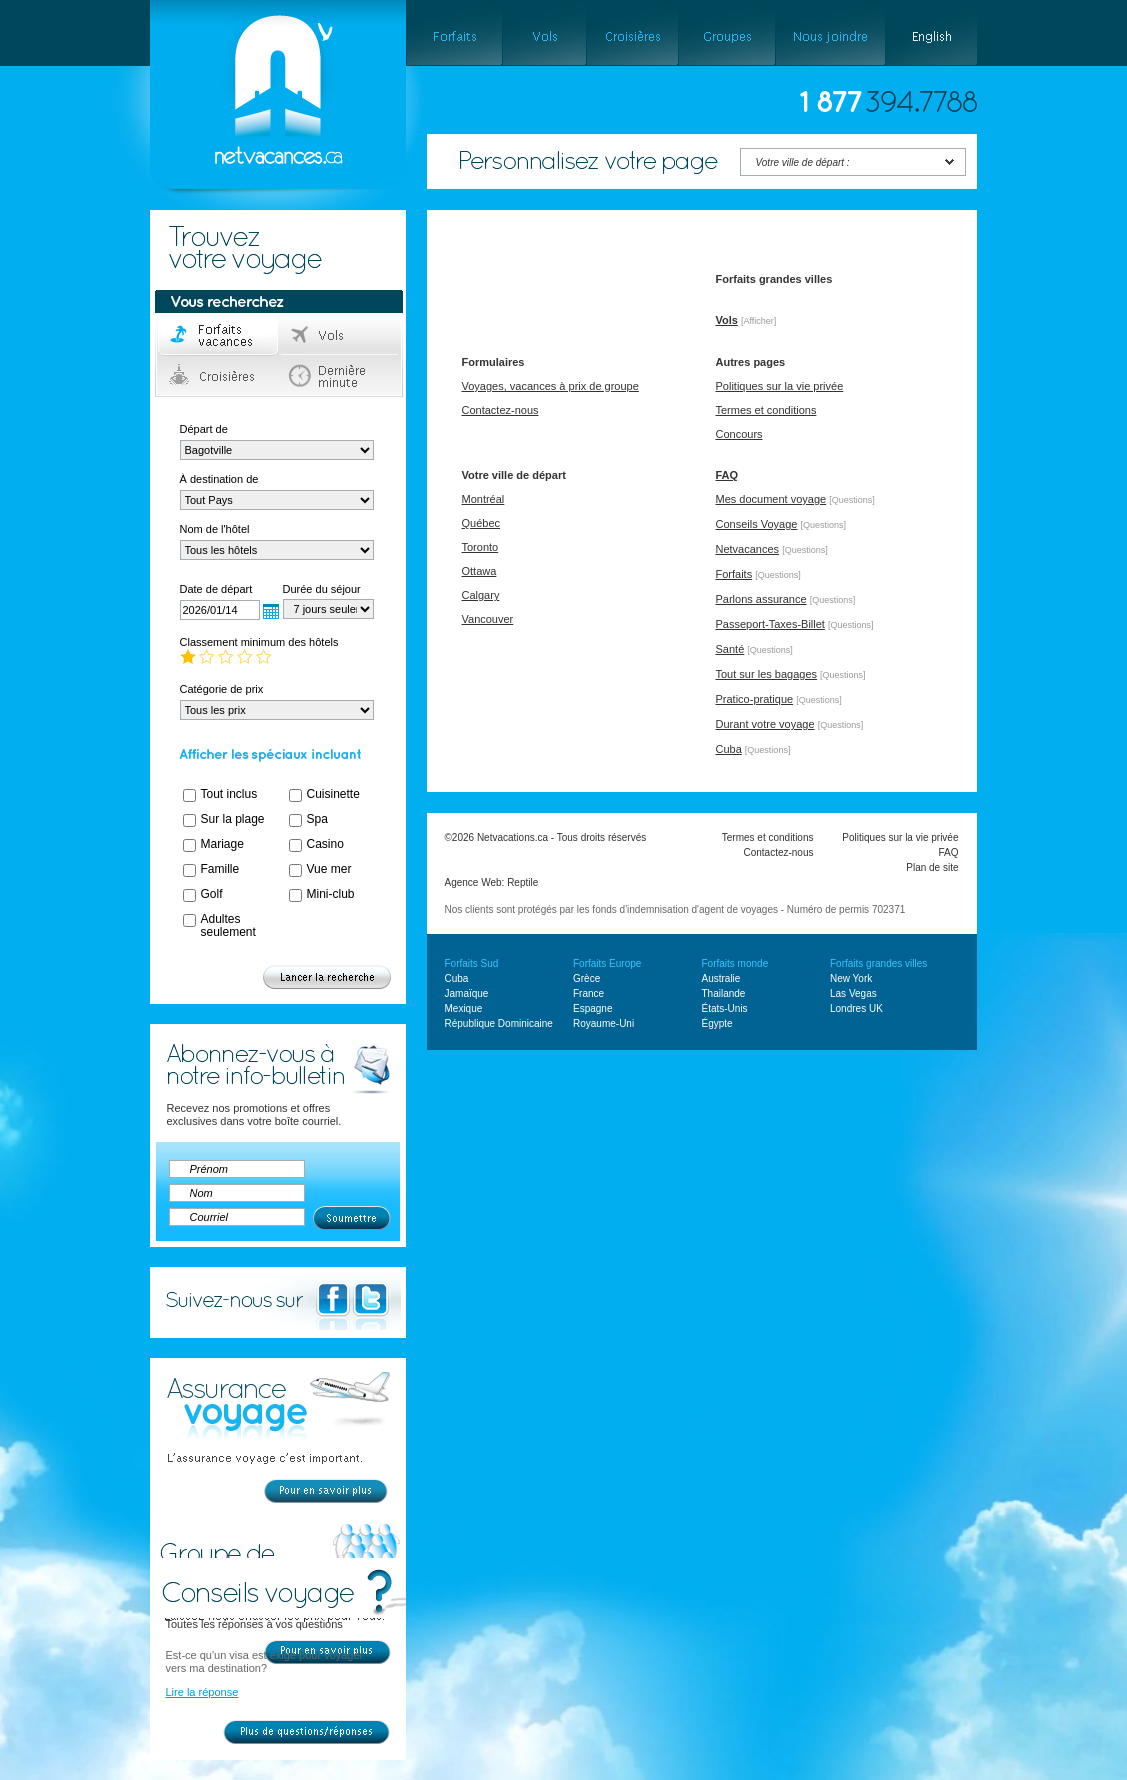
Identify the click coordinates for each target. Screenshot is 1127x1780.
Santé (730, 649)
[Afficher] (758, 321)
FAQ (727, 475)
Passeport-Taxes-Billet (770, 624)
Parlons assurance (761, 599)
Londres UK (856, 1008)
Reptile (522, 882)
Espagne (592, 1008)
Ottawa (479, 571)
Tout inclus (229, 794)
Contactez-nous (500, 410)
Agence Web (473, 882)
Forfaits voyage (218, 336)
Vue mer (329, 869)
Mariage (222, 844)
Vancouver (488, 619)
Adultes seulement (228, 925)
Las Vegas (853, 993)
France (588, 993)
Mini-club (331, 894)
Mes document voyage (771, 499)
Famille (220, 869)
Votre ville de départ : (803, 162)
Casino (325, 844)
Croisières (218, 376)
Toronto (480, 547)
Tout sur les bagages (767, 674)
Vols (340, 336)
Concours (739, 434)
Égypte (717, 1023)
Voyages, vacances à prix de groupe (550, 386)
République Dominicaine (499, 1023)
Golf (212, 894)
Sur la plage (233, 819)
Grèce (586, 978)
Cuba (729, 749)
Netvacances (748, 549)
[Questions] (852, 500)
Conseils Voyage (757, 524)
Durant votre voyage (765, 724)
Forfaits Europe (607, 963)
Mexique (464, 1008)
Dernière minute (340, 376)
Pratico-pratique (755, 699)
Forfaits (734, 574)
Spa (317, 819)
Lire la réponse (202, 1692)
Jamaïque (467, 993)
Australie (721, 978)
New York (851, 978)
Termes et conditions (766, 410)
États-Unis (725, 1008)
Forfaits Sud (472, 963)
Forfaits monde (735, 963)
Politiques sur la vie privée (780, 386)
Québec (481, 523)
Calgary (481, 595)
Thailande (724, 993)
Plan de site (932, 867)
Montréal (483, 499)
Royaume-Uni (603, 1023)
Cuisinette (333, 794)
